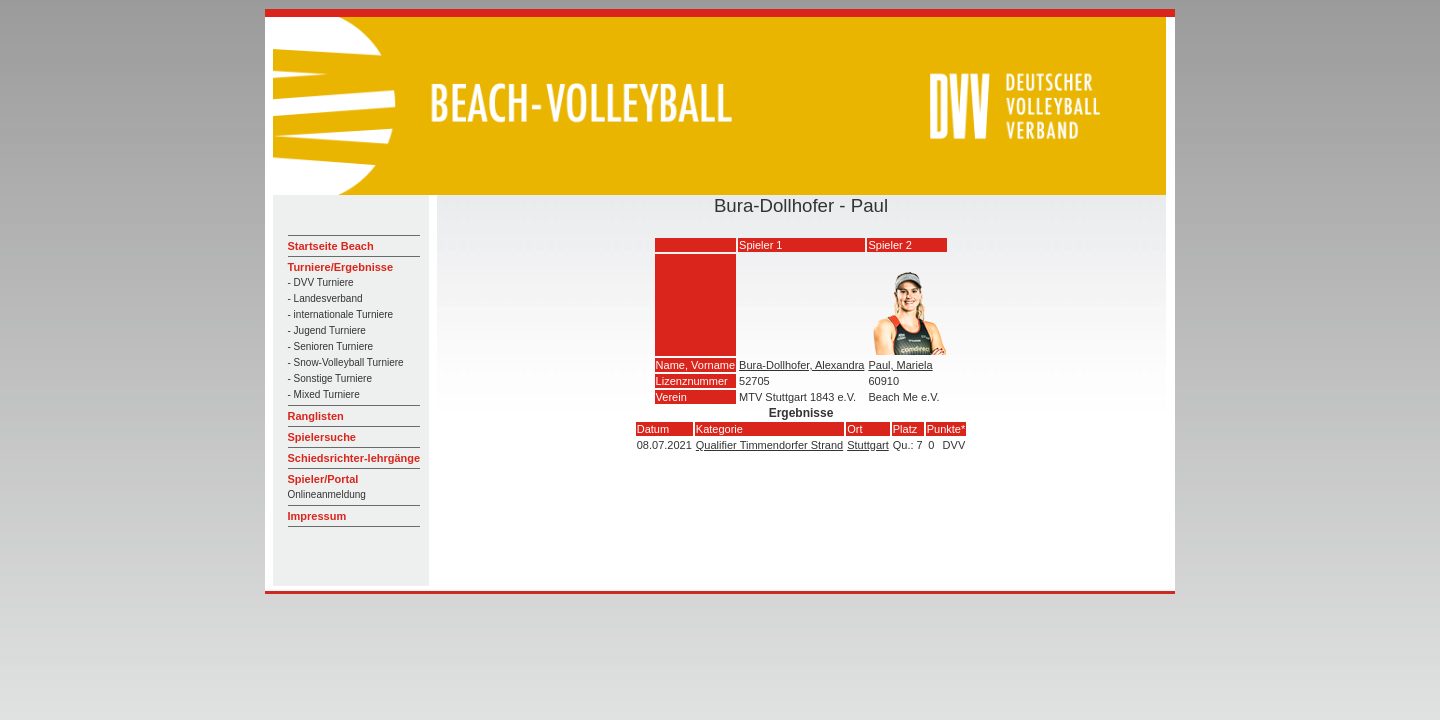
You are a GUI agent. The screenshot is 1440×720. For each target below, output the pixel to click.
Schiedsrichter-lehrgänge (354, 458)
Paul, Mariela (900, 365)
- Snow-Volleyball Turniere (346, 362)
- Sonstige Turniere (330, 378)
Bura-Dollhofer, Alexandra (801, 365)
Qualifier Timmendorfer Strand (769, 445)
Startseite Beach (331, 246)
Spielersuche (322, 437)
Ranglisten (316, 416)
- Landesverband (325, 298)
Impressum (317, 516)
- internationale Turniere (341, 314)
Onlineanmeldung (327, 494)
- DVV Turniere (321, 282)
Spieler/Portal (323, 479)
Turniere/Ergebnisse (341, 267)
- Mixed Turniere (324, 394)
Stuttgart (868, 445)
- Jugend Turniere (327, 330)
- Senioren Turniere (331, 346)
